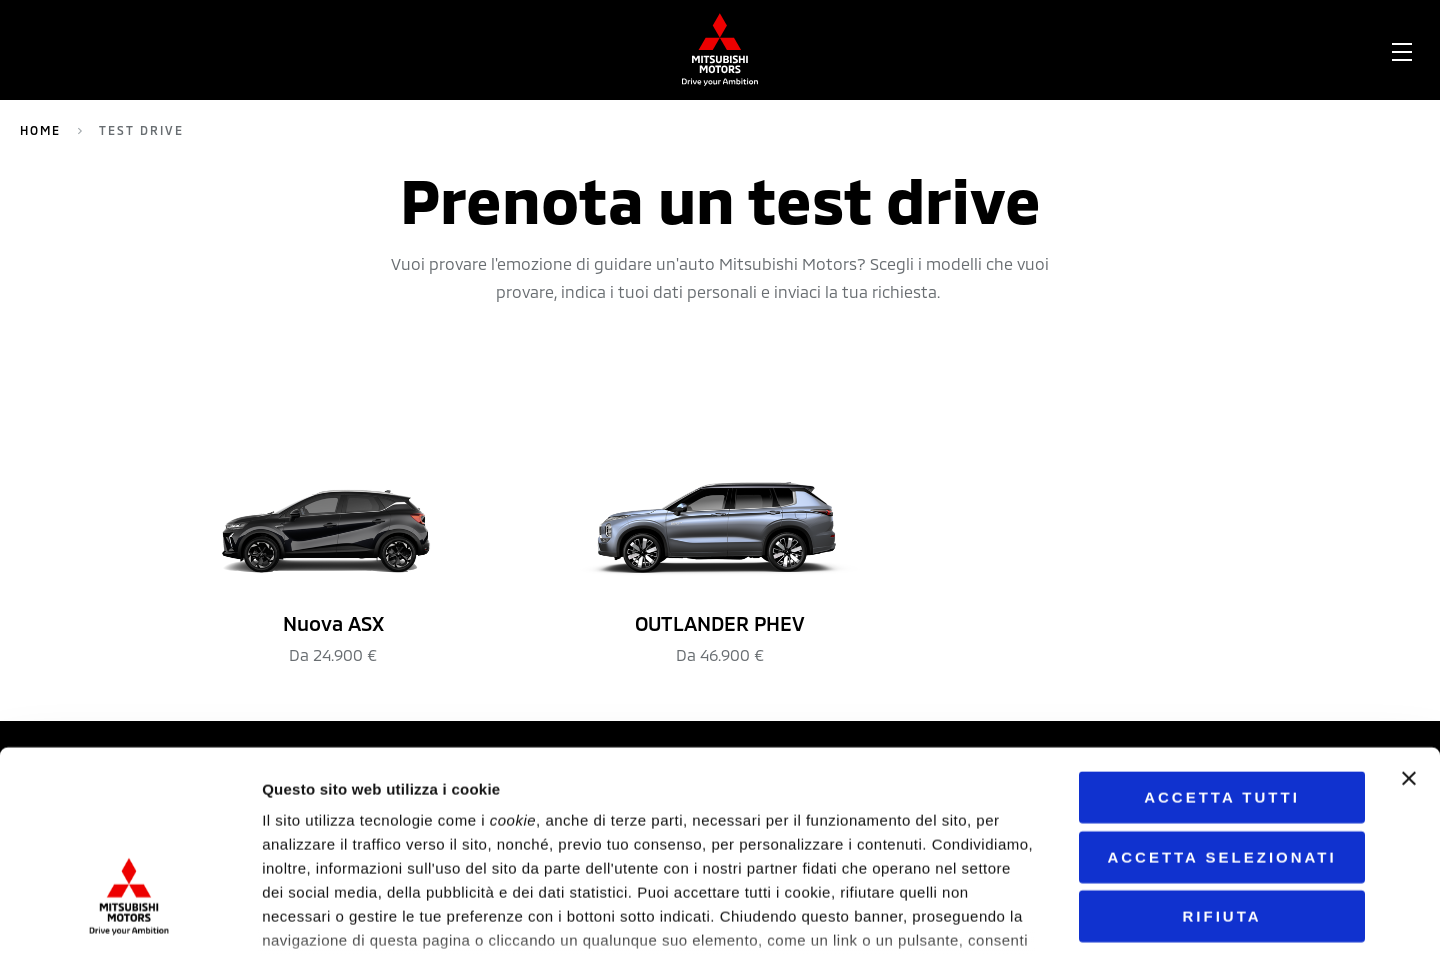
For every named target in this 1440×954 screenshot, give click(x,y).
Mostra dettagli (1028, 914)
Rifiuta (1221, 764)
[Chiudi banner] (1409, 627)
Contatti (1241, 49)
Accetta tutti (1222, 645)
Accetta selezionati (1221, 704)
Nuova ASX (525, 49)
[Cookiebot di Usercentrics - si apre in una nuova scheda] (129, 915)
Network (651, 49)
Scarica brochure (1077, 49)
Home (40, 130)
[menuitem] (186, 50)
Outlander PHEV (362, 49)
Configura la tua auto (841, 49)
